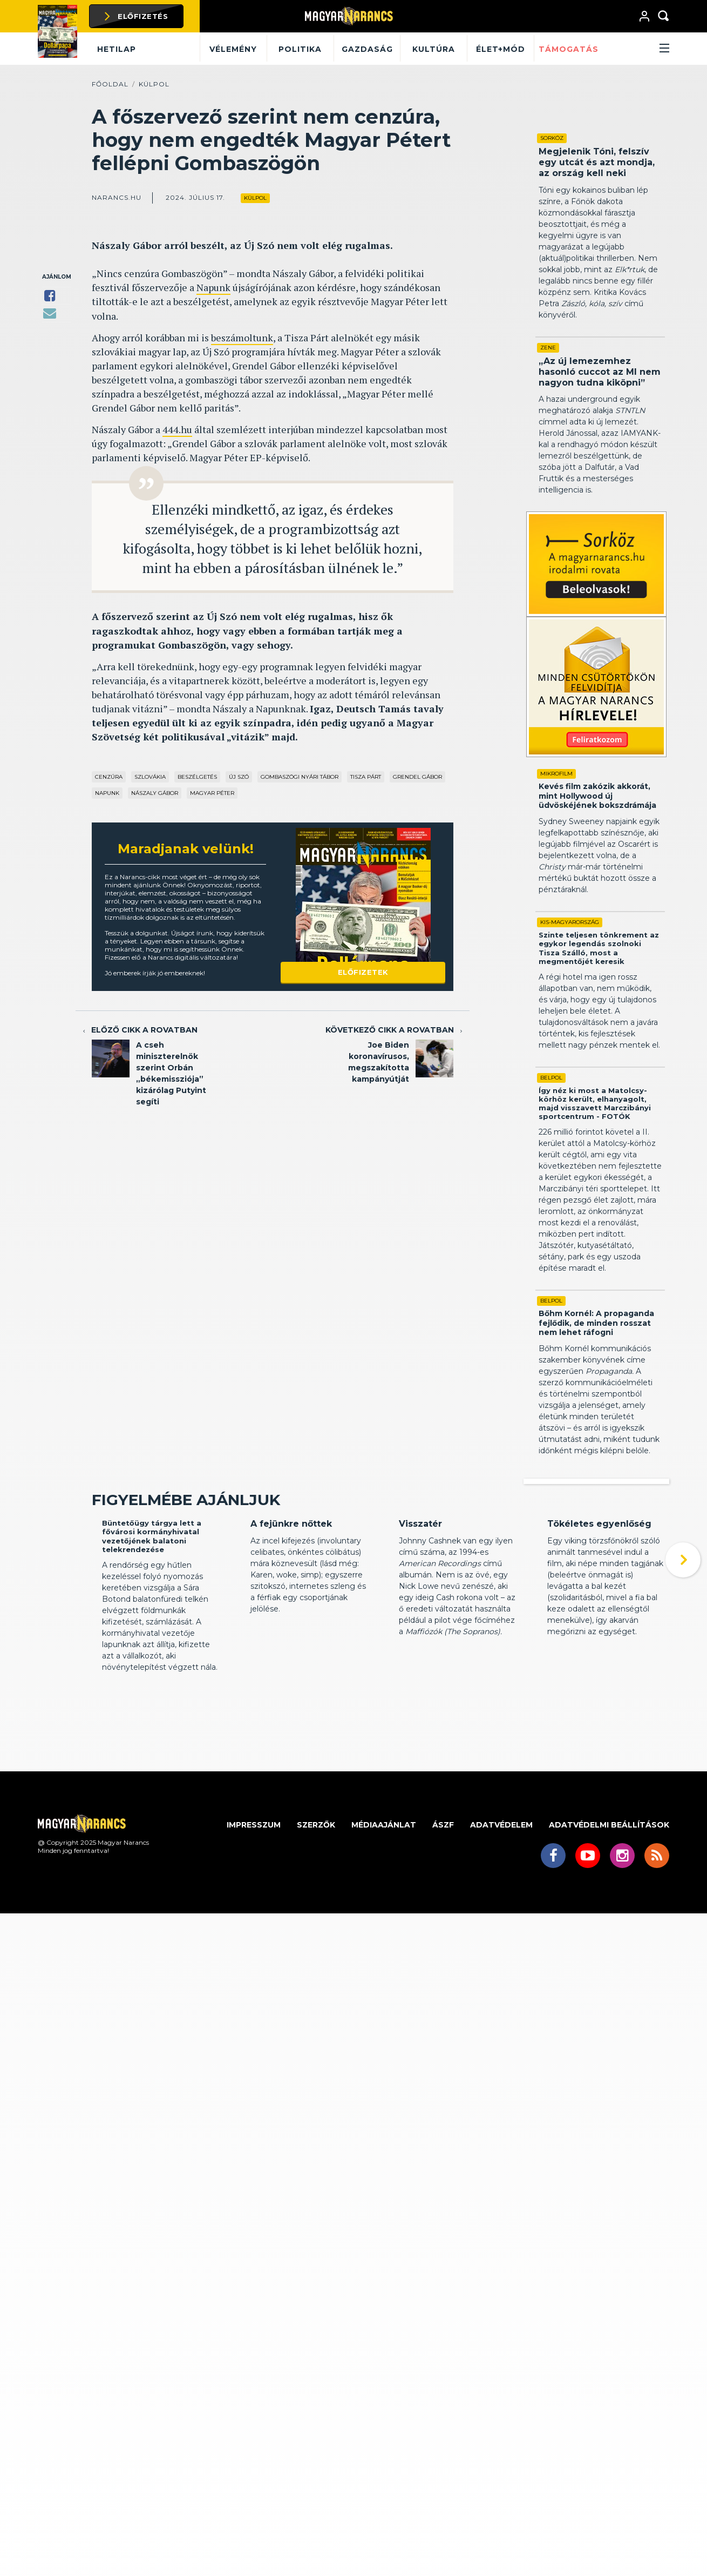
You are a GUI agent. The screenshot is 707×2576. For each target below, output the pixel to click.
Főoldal (110, 84)
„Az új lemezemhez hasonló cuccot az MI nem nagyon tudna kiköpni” (600, 372)
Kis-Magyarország (569, 922)
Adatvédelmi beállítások (609, 1907)
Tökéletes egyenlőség (599, 1606)
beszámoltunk (242, 337)
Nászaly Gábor (154, 793)
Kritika (261, 1585)
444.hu (177, 429)
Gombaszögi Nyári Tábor (299, 776)
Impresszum (254, 1907)
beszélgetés (197, 776)
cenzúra (109, 776)
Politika (300, 49)
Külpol (154, 84)
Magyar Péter (212, 793)
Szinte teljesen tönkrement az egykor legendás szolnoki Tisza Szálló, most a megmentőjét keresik (599, 948)
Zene (548, 347)
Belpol (551, 1077)
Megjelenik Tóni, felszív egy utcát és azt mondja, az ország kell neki (597, 162)
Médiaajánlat (383, 1907)
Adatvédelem (501, 1907)
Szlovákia (150, 776)
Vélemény (233, 49)
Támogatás (569, 49)
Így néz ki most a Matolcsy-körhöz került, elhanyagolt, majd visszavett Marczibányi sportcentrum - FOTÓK (595, 1103)
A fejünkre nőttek (291, 1606)
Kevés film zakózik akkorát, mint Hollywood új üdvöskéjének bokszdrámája (597, 795)
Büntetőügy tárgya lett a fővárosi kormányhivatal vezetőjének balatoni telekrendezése (151, 1618)
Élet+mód (500, 49)
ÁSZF (443, 1907)
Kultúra (433, 49)
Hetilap (116, 49)
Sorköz (551, 137)
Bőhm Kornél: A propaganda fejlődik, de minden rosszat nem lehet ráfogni (596, 1323)
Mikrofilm (556, 773)
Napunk (213, 287)
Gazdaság (367, 49)
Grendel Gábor (417, 776)
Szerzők (316, 1907)
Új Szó (239, 776)
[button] (636, 48)
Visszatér (420, 1606)
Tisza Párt (365, 776)
